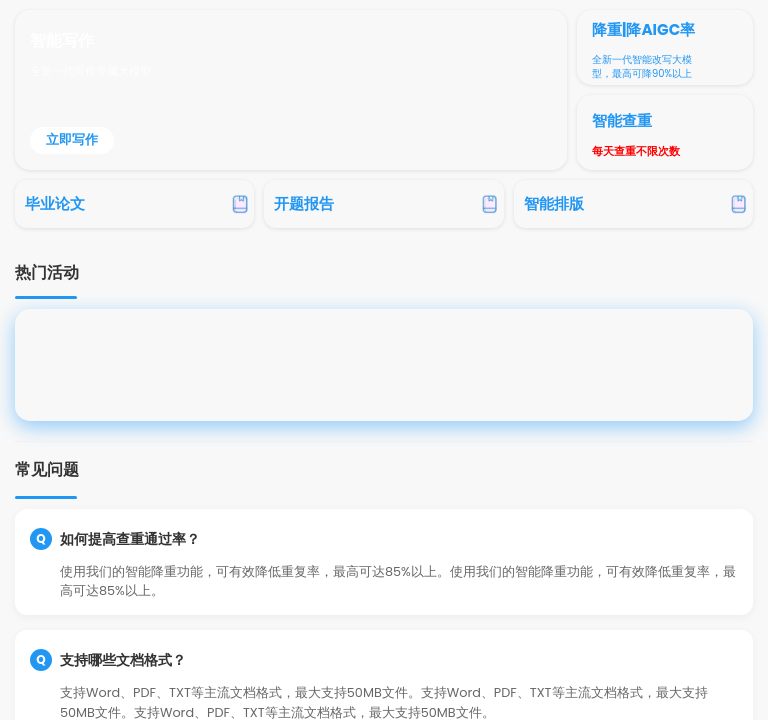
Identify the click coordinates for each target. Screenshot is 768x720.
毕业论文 (55, 203)
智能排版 (554, 203)
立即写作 (72, 139)
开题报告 (304, 203)
